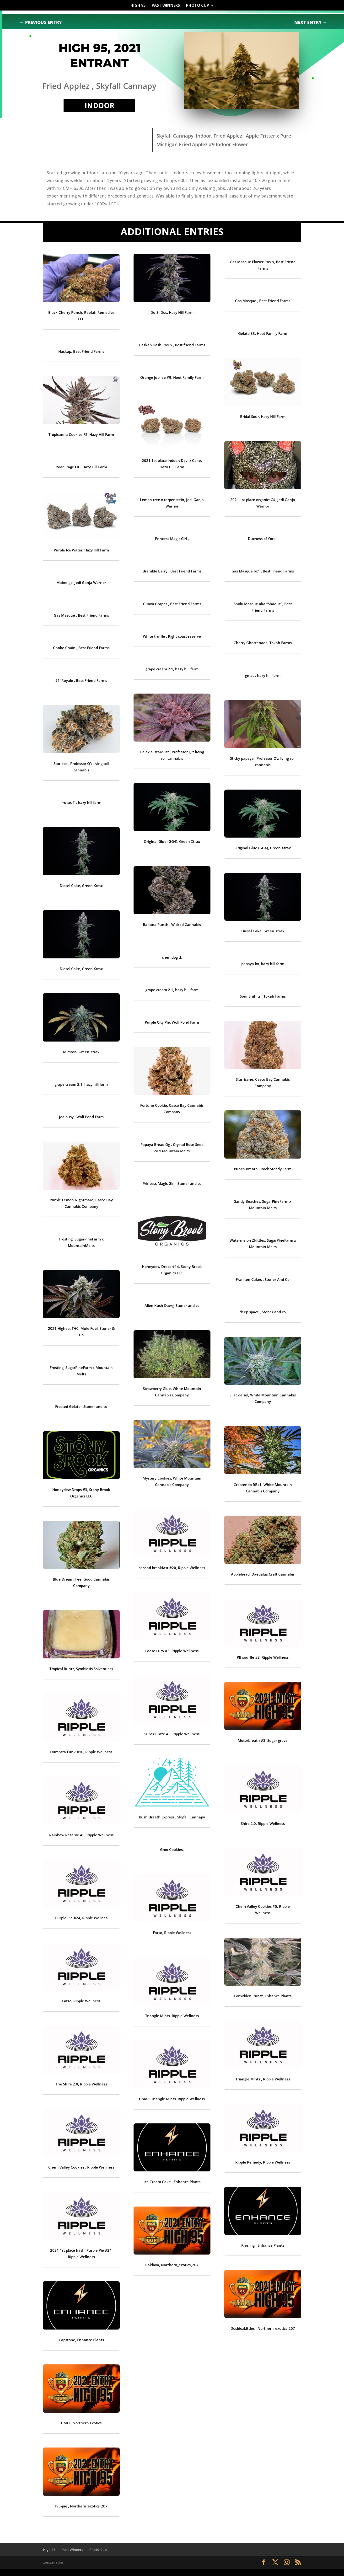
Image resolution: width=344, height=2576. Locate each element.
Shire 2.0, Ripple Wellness (263, 1830)
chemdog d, (172, 964)
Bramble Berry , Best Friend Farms (172, 578)
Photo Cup (197, 6)
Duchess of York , (263, 545)
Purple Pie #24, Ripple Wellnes (81, 1925)
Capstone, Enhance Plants (81, 2347)
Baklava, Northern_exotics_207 (172, 2272)
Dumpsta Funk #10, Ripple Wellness (81, 1759)
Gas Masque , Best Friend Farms (81, 622)
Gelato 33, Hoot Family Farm (262, 340)
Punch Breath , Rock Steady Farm (262, 1176)
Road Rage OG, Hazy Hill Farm (81, 474)
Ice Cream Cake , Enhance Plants (172, 2188)
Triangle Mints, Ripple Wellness (172, 2022)
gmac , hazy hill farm (262, 682)
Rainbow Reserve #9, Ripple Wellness (81, 1842)
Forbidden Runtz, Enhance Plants (262, 2003)
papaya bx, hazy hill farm (262, 970)
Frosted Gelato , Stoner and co (81, 1413)
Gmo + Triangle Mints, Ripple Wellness (172, 2106)
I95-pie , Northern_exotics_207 (81, 2513)
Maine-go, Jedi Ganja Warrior (81, 589)
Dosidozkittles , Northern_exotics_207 (263, 2335)
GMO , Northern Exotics (81, 2430)
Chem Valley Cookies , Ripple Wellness (81, 2174)
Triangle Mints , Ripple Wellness (263, 2086)
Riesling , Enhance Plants (262, 2252)
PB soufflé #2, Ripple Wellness (263, 1664)
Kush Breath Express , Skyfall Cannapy (172, 1824)
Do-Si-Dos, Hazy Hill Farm (172, 319)
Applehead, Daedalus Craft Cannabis (263, 1581)
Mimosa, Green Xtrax (81, 1059)
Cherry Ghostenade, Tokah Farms (263, 649)
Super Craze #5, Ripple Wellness (171, 1741)
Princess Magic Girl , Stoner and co (172, 1190)
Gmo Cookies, (172, 1856)
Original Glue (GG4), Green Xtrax (172, 848)
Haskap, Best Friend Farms (81, 358)
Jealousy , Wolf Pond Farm (81, 1124)
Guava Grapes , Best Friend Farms (172, 611)
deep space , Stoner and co (263, 1319)
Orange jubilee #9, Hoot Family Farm (172, 384)
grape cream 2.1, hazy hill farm (81, 1091)
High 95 (137, 6)
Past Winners (166, 6)
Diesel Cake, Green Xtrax (81, 892)
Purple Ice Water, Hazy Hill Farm (81, 557)
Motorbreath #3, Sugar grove (263, 1747)
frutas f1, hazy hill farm (81, 809)
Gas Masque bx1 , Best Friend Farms (262, 578)
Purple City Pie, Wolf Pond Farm (172, 1029)
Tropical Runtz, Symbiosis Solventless (81, 1675)
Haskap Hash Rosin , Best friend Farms (172, 352)
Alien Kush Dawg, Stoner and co (172, 1312)
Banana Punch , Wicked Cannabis (172, 931)
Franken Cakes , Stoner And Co (263, 1286)
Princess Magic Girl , (172, 545)
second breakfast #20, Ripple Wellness (172, 1574)
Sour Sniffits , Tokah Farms (263, 1003)
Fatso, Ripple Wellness (81, 2008)
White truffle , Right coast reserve (172, 643)
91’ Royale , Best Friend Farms (81, 687)
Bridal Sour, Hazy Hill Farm (262, 423)
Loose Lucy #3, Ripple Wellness (172, 1658)
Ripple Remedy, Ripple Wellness (262, 2169)
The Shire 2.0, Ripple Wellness (81, 2091)
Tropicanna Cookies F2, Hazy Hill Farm (81, 441)
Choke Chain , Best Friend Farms (81, 654)
